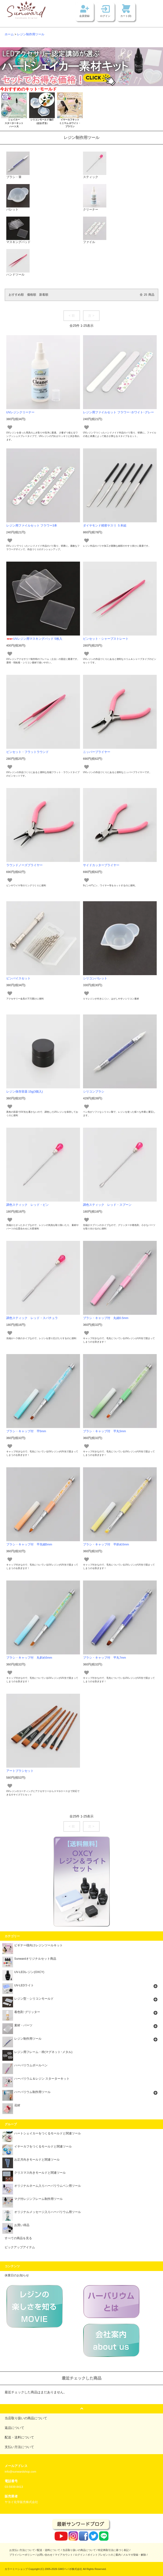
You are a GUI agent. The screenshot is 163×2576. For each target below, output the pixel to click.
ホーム (9, 34)
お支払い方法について (22, 2550)
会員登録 (84, 16)
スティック (94, 165)
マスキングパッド (18, 230)
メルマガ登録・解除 (134, 2554)
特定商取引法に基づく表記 (113, 2550)
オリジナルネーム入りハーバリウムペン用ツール (41, 2187)
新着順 (43, 294)
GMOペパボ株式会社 (70, 2569)
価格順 (31, 294)
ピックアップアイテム (20, 2247)
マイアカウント (64, 2554)
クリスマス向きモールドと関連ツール (34, 2174)
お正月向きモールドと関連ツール (31, 2161)
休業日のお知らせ (17, 2275)
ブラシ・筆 (18, 165)
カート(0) (125, 16)
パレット (18, 197)
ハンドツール (18, 262)
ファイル (94, 230)
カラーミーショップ (16, 2569)
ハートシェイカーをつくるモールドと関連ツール (41, 2134)
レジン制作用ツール (30, 34)
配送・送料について (48, 2550)
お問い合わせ (44, 2554)
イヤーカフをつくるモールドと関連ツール (37, 2147)
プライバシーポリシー (22, 2554)
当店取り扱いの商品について (79, 2550)
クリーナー (94, 197)
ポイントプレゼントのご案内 (104, 2554)
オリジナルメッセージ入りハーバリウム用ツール (41, 2213)
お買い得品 (15, 2226)
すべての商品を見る (18, 2238)
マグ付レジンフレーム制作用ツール (32, 2200)
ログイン (105, 16)
